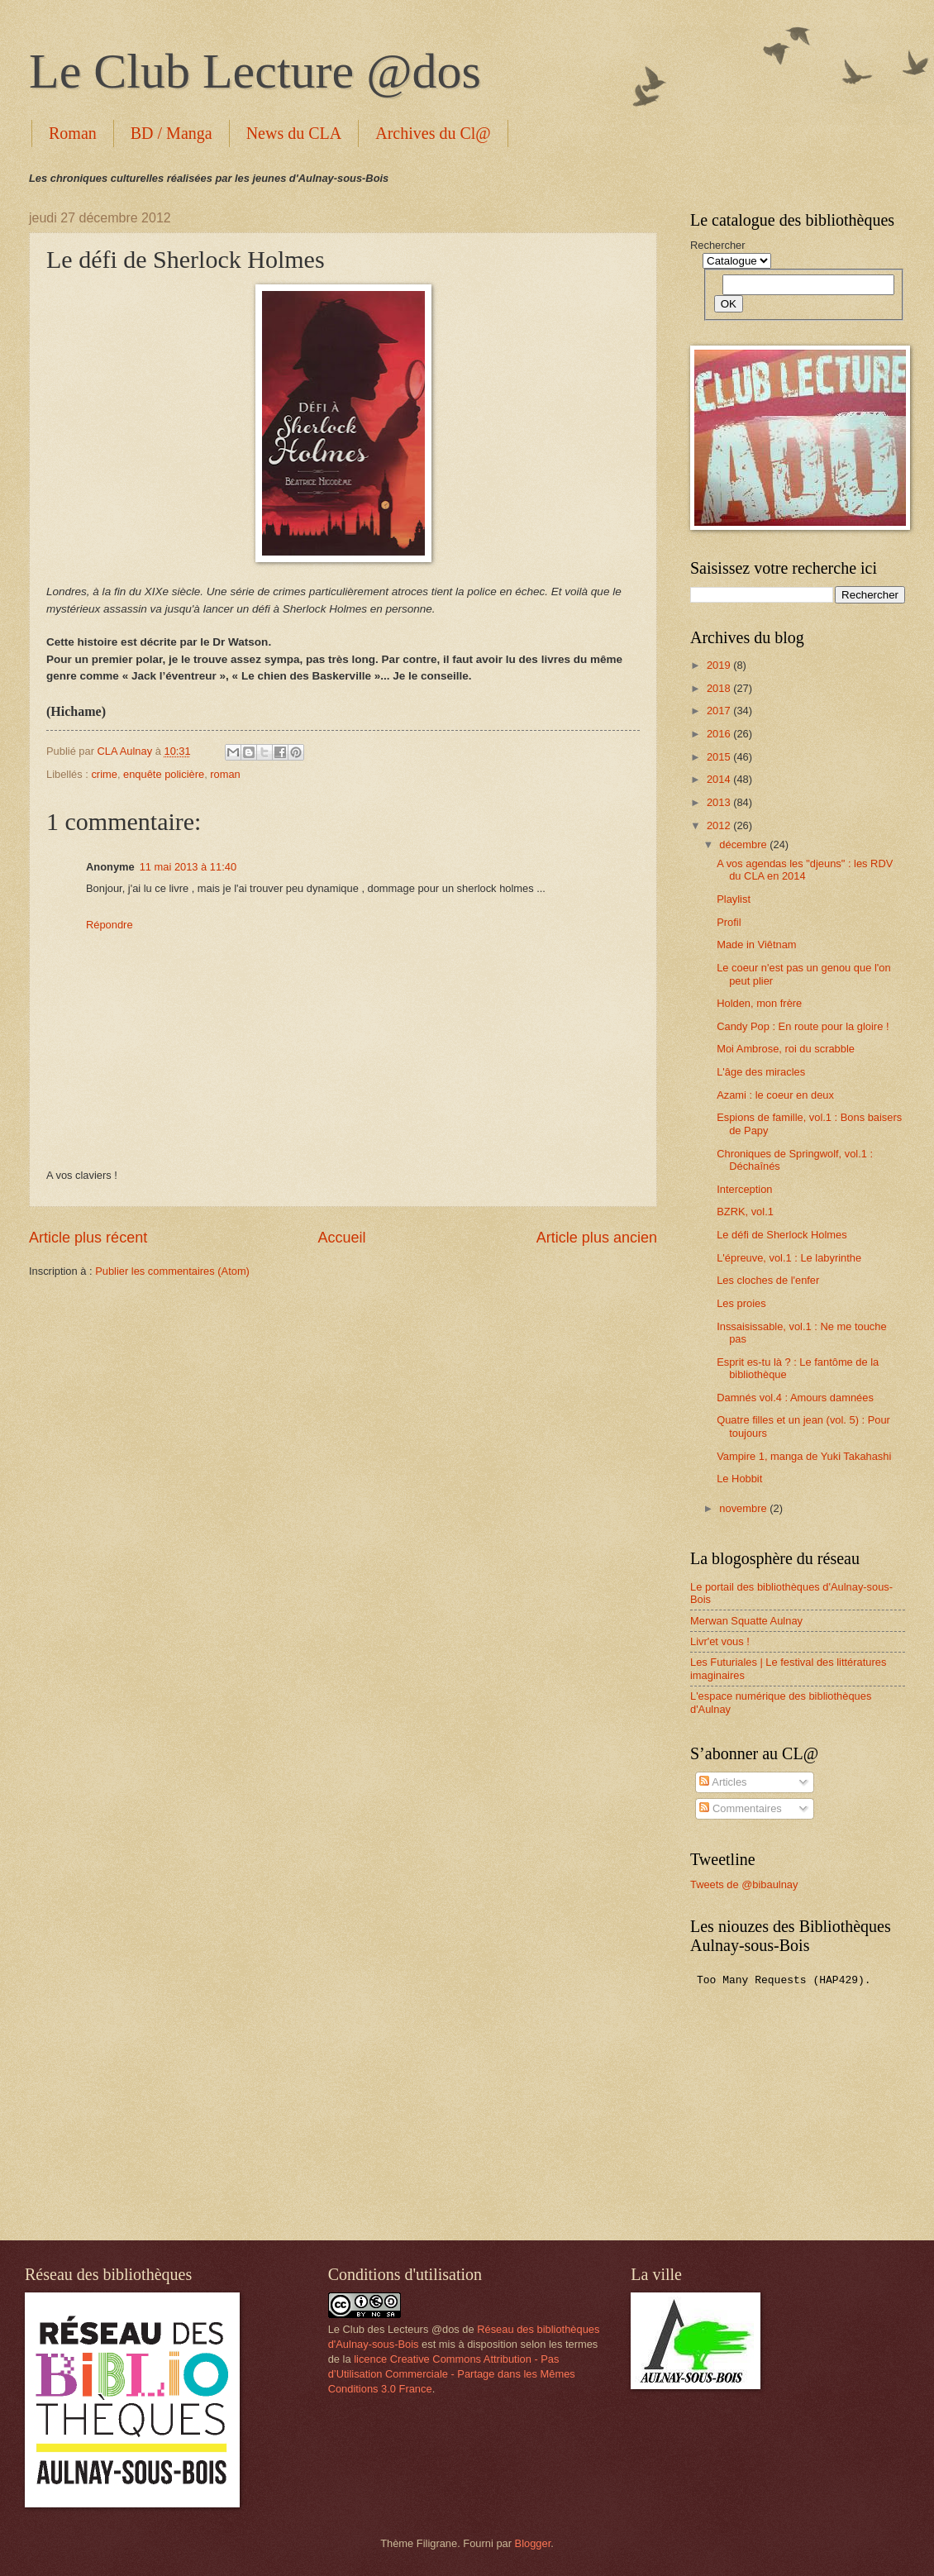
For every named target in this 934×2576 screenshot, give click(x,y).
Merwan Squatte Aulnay (746, 1621)
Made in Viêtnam (756, 944)
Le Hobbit (739, 1478)
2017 (720, 710)
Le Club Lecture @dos (255, 71)
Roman (73, 133)
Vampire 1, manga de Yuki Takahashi (804, 1456)
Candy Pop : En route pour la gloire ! (803, 1026)
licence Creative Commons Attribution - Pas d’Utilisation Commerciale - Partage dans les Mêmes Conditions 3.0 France (451, 2374)
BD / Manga (171, 133)
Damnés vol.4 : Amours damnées (795, 1397)
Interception (744, 1189)
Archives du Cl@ (433, 133)
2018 (720, 688)
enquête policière (163, 774)
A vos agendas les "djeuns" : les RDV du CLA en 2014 (805, 869)
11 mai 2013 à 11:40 (188, 867)
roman (225, 774)
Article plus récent (88, 1237)
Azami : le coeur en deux (775, 1095)
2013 (720, 802)
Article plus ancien (596, 1237)
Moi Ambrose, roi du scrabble (786, 1048)
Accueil (341, 1237)
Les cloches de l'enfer (768, 1280)
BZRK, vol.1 (745, 1211)
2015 (720, 757)
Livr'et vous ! (720, 1641)
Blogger (533, 2543)
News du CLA (294, 133)
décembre (744, 844)
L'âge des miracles (761, 1072)
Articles (722, 1782)
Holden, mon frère (759, 1003)
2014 (720, 779)
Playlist (734, 899)
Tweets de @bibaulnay (744, 1884)
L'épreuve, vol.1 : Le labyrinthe (789, 1258)
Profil (729, 922)
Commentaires (740, 1808)
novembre (744, 1508)
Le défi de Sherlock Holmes (781, 1234)
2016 (720, 733)
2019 (720, 665)
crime (104, 774)
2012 (720, 825)
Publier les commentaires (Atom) (172, 1271)
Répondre (109, 924)
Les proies (741, 1303)
